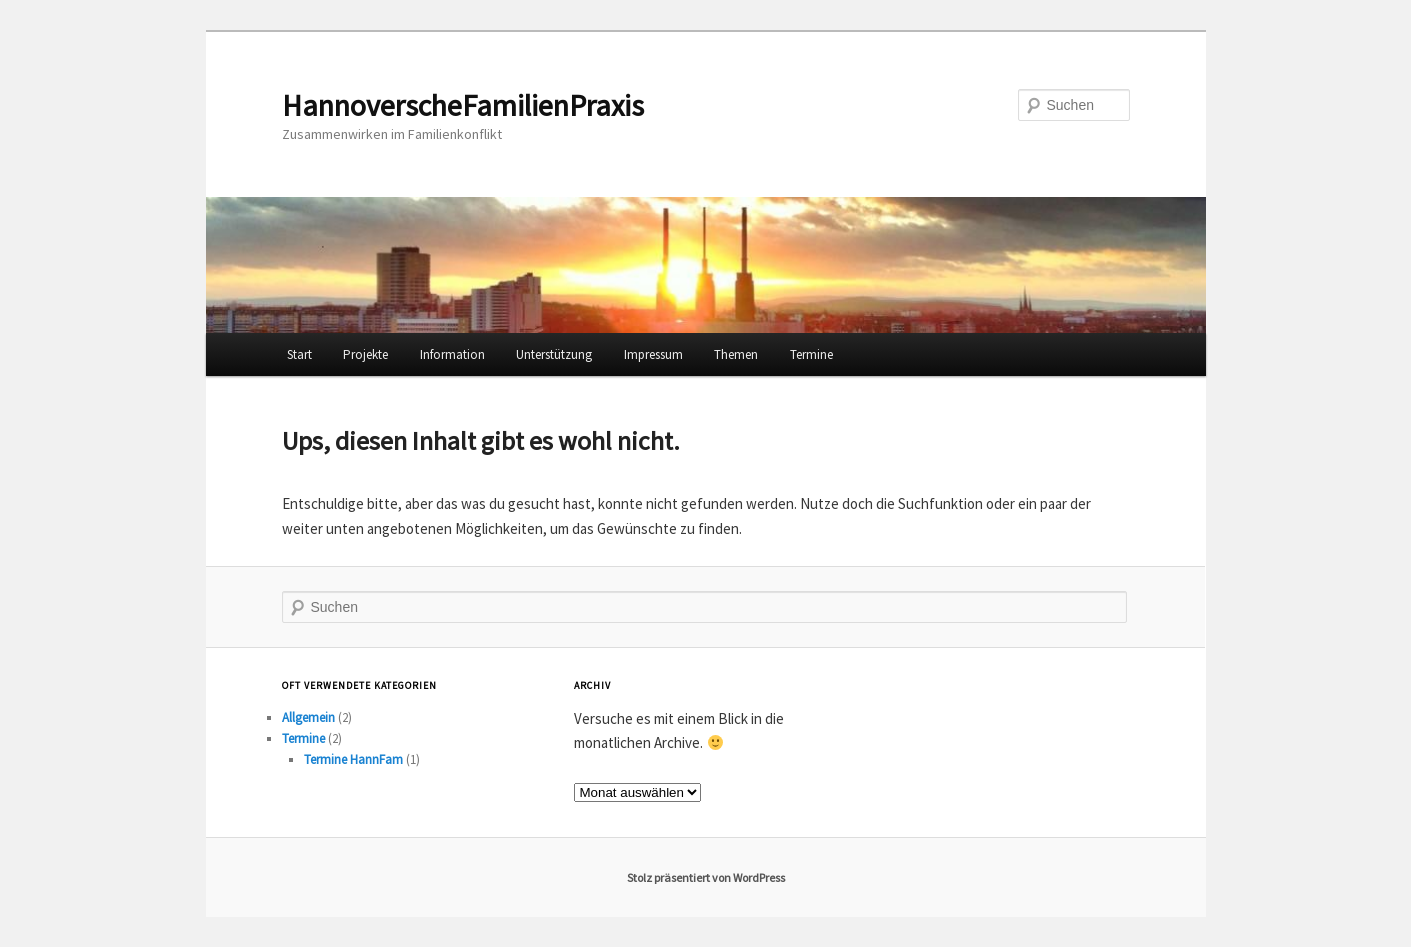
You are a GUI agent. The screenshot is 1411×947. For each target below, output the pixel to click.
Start (299, 354)
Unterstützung (554, 354)
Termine (811, 354)
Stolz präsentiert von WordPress (706, 877)
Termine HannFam (353, 759)
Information (452, 354)
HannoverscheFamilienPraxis (463, 105)
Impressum (653, 354)
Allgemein (308, 717)
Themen (736, 354)
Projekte (365, 354)
